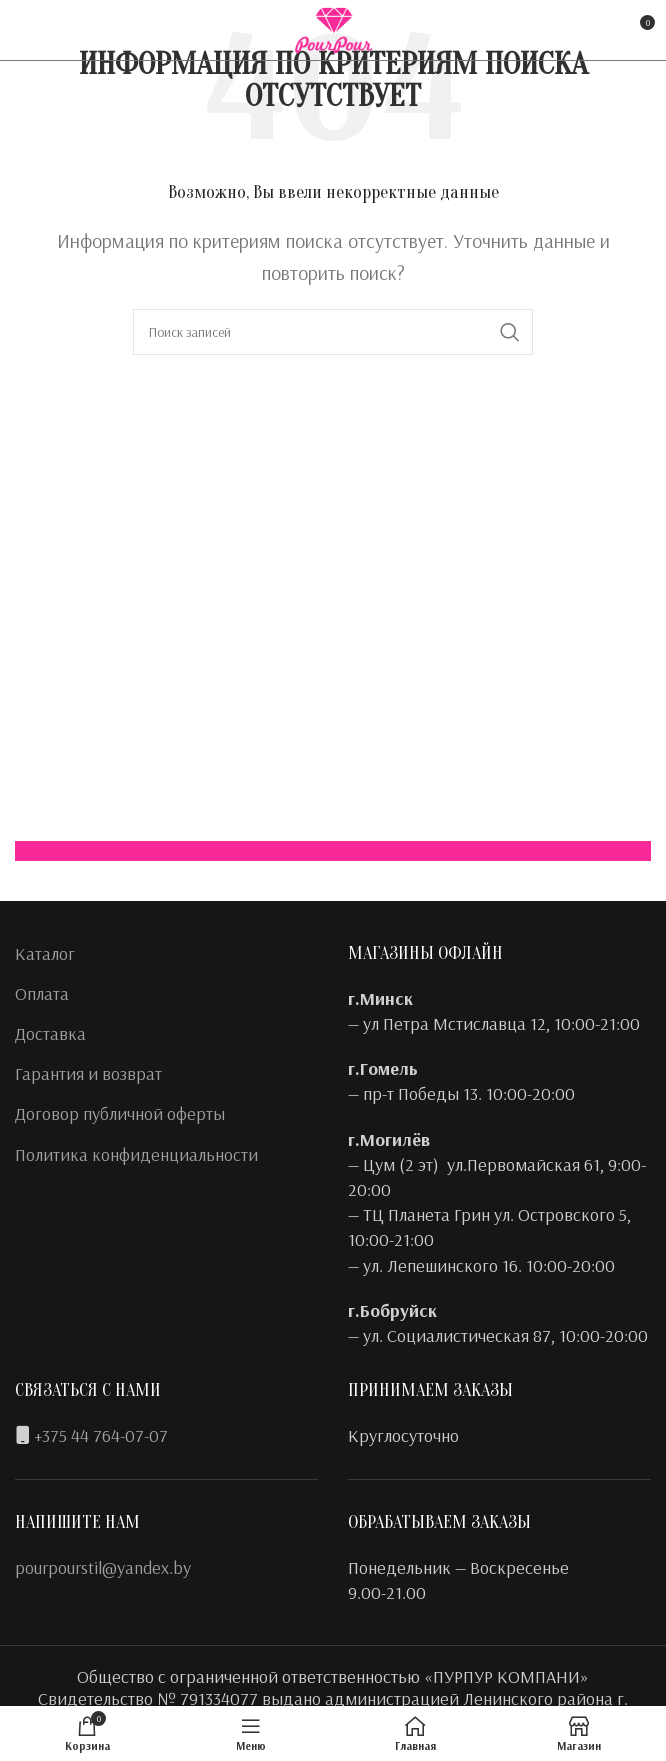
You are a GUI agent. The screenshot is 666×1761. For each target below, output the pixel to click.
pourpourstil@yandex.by (103, 1567)
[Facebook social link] (28, 30)
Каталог (45, 953)
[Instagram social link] (56, 30)
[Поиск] (333, 332)
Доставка (50, 1033)
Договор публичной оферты (120, 1113)
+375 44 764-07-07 (101, 1435)
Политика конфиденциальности (136, 1154)
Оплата (42, 993)
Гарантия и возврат (88, 1073)
